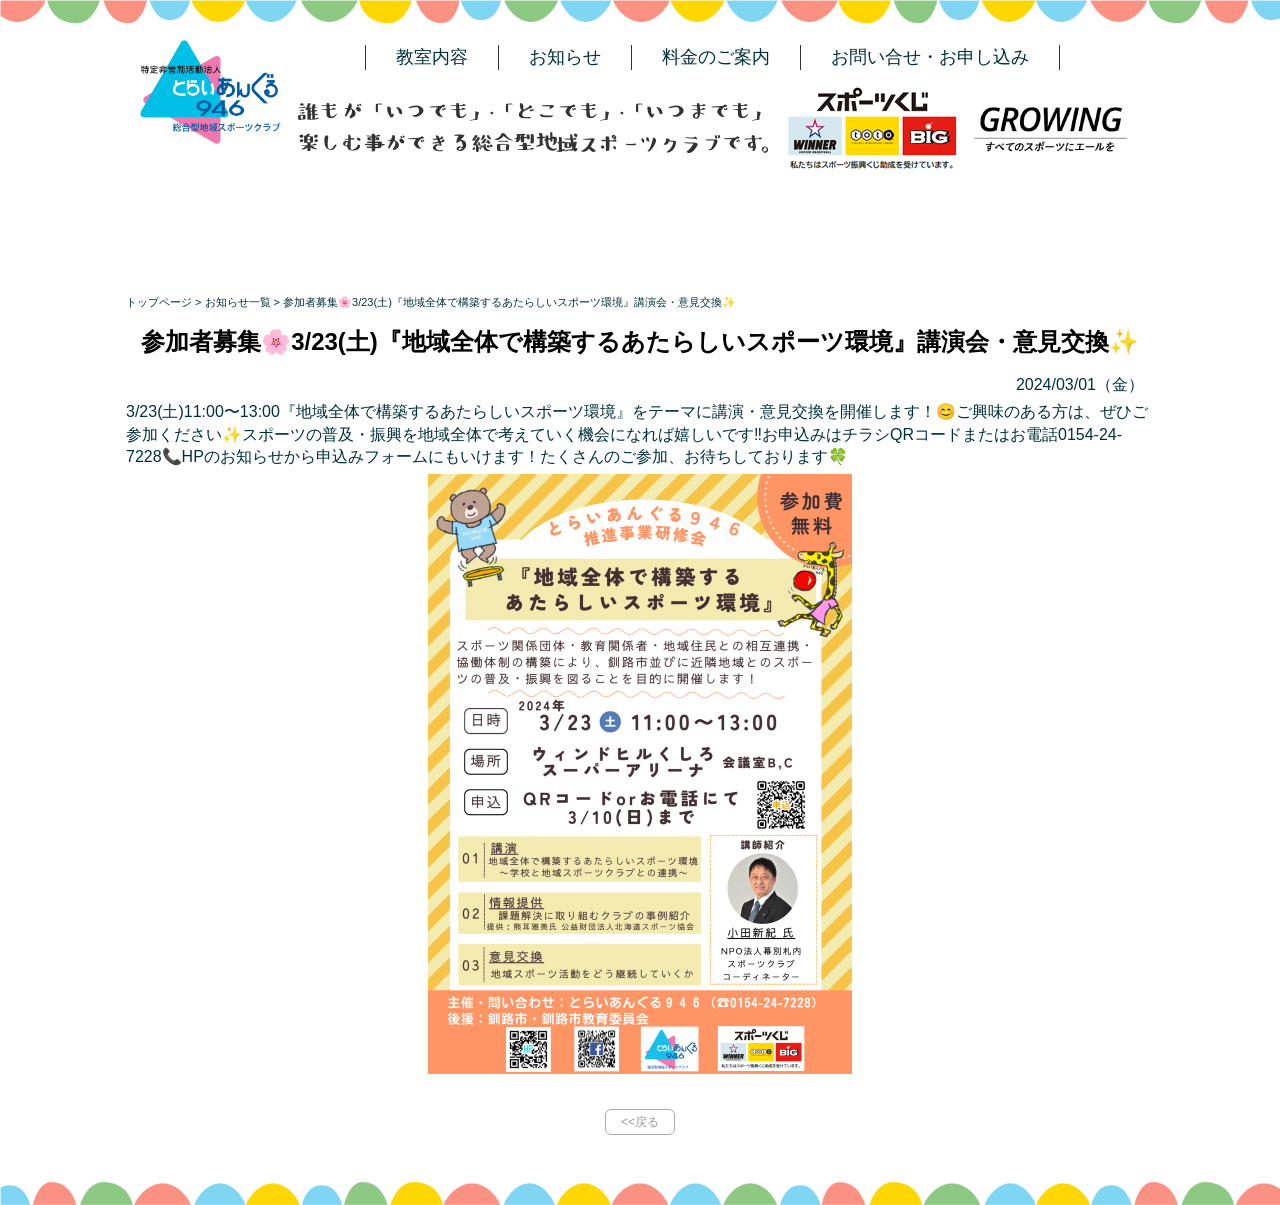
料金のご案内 (716, 57)
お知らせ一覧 (238, 302)
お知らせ (565, 57)
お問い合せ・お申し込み (930, 57)
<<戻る (640, 1122)
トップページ (159, 302)
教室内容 (432, 57)
